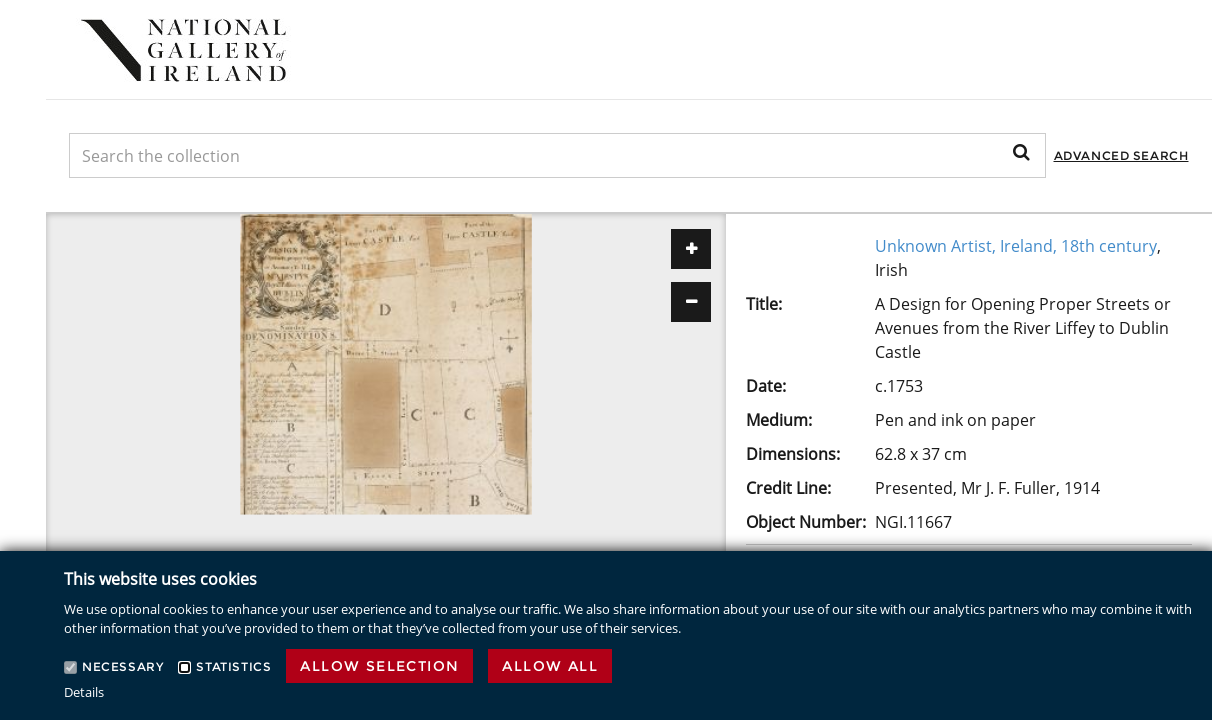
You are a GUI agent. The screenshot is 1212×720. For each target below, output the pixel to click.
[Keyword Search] (557, 155)
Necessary (122, 666)
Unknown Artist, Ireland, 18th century (1016, 246)
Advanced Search (1121, 155)
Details (84, 692)
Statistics (233, 666)
